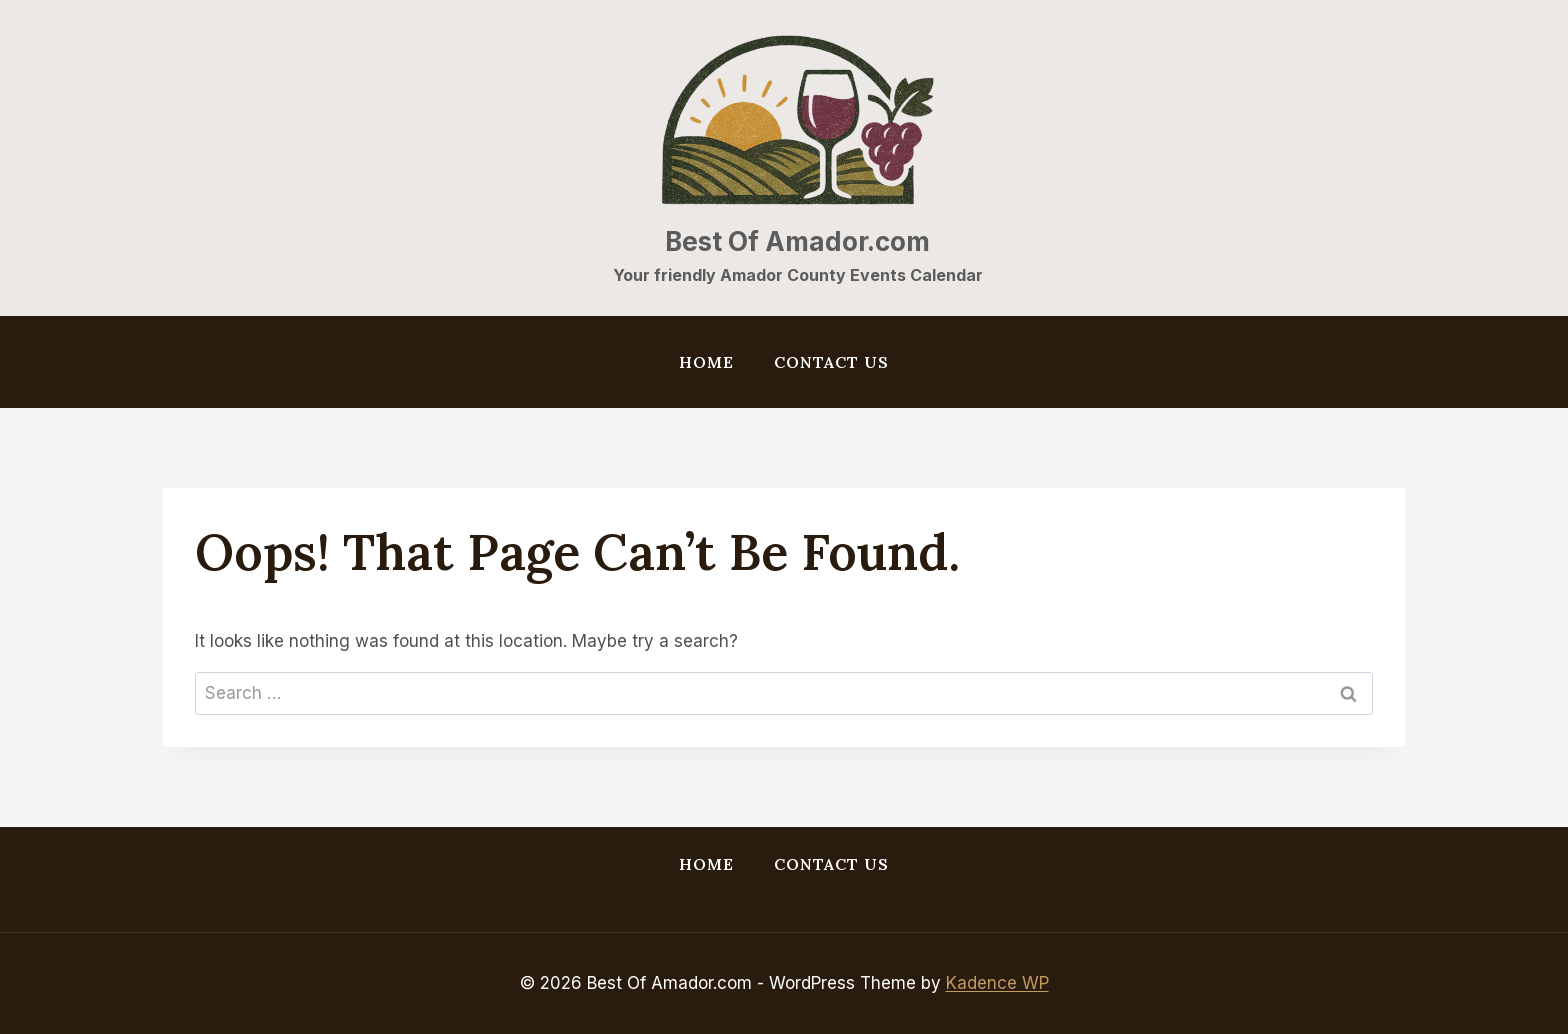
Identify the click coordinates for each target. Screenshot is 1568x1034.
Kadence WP (997, 983)
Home (706, 362)
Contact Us (831, 362)
